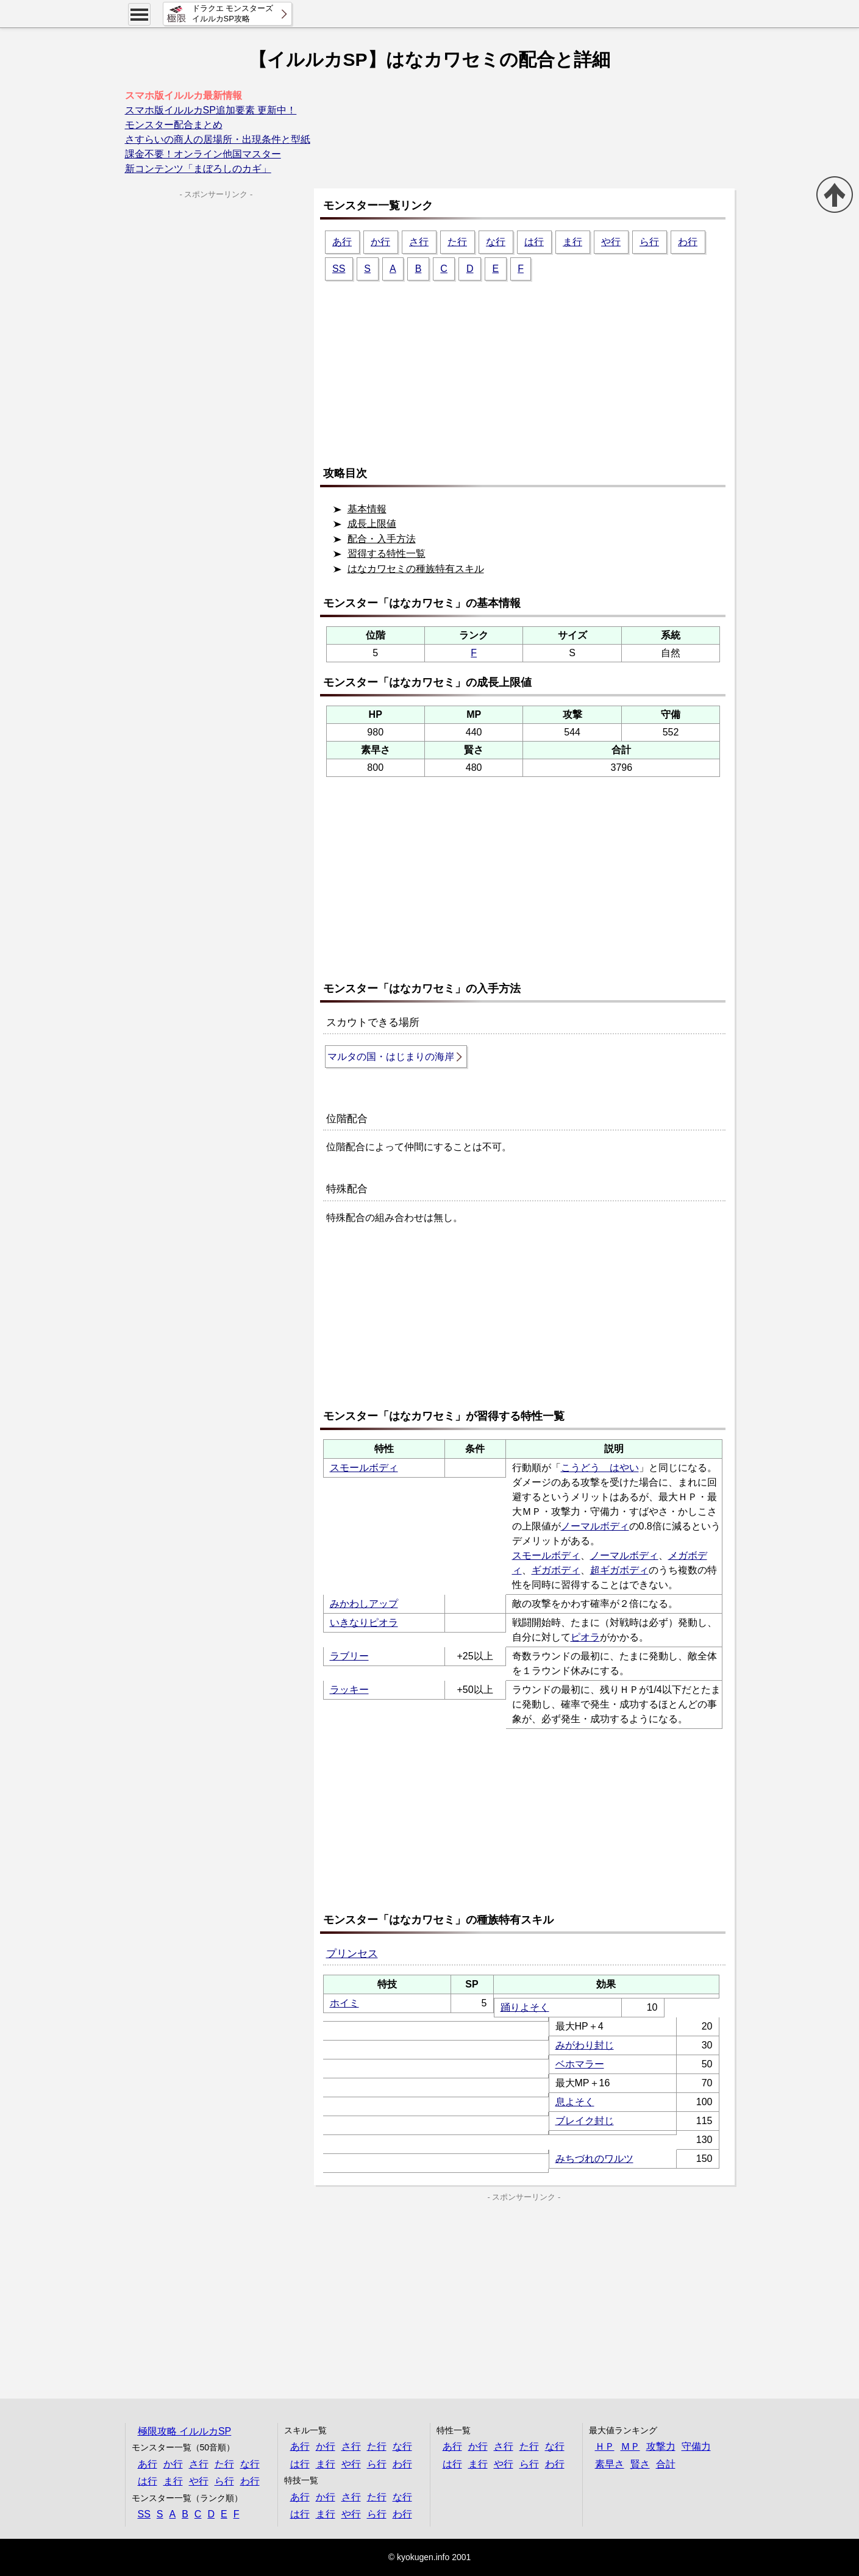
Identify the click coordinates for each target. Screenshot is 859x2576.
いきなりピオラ (364, 1622)
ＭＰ (630, 2446)
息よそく (574, 2102)
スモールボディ (364, 1467)
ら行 (649, 242)
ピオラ (585, 1637)
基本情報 (367, 509)
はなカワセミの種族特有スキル (416, 569)
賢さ (640, 2464)
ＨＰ (605, 2446)
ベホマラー (579, 2064)
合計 (665, 2464)
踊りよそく (525, 2007)
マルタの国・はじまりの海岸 (390, 1056)
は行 (534, 242)
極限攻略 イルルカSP (185, 2431)
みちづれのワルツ (594, 2158)
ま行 (572, 242)
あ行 (342, 242)
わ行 (687, 242)
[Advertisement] (527, 367)
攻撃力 (660, 2446)
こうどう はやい (600, 1467)
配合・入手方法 (382, 539)
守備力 (696, 2446)
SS (338, 268)
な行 (495, 242)
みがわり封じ (584, 2045)
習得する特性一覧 (387, 553)
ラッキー (349, 1689)
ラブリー (349, 1656)
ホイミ (344, 2003)
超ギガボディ (619, 1570)
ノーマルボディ (595, 1526)
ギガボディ (556, 1570)
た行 (457, 242)
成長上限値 (372, 523)
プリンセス (352, 1953)
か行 (380, 242)
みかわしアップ (364, 1603)
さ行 (419, 242)
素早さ (609, 2464)
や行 (611, 242)
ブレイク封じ (584, 2121)
